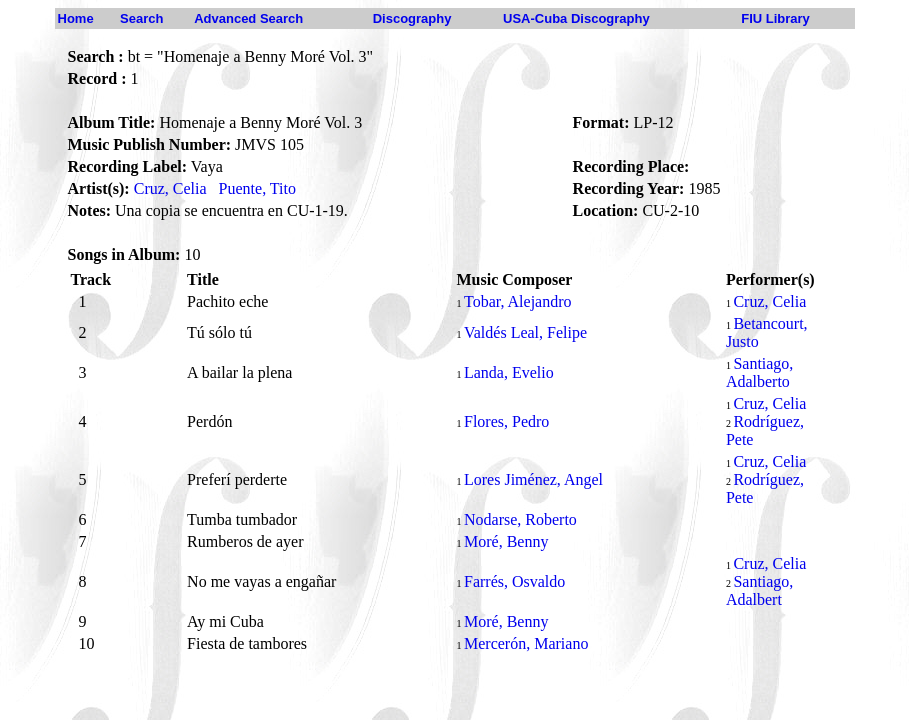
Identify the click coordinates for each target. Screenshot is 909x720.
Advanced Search (248, 18)
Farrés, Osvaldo (514, 581)
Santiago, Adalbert (760, 590)
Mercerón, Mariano (526, 643)
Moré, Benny (506, 541)
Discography (412, 18)
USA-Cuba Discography (576, 18)
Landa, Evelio (509, 372)
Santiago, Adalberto (760, 372)
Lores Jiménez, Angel (533, 479)
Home (76, 18)
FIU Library (775, 18)
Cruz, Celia (170, 188)
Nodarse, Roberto (520, 519)
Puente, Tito (257, 188)
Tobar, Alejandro (518, 301)
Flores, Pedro (506, 421)
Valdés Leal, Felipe (525, 332)
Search (141, 18)
